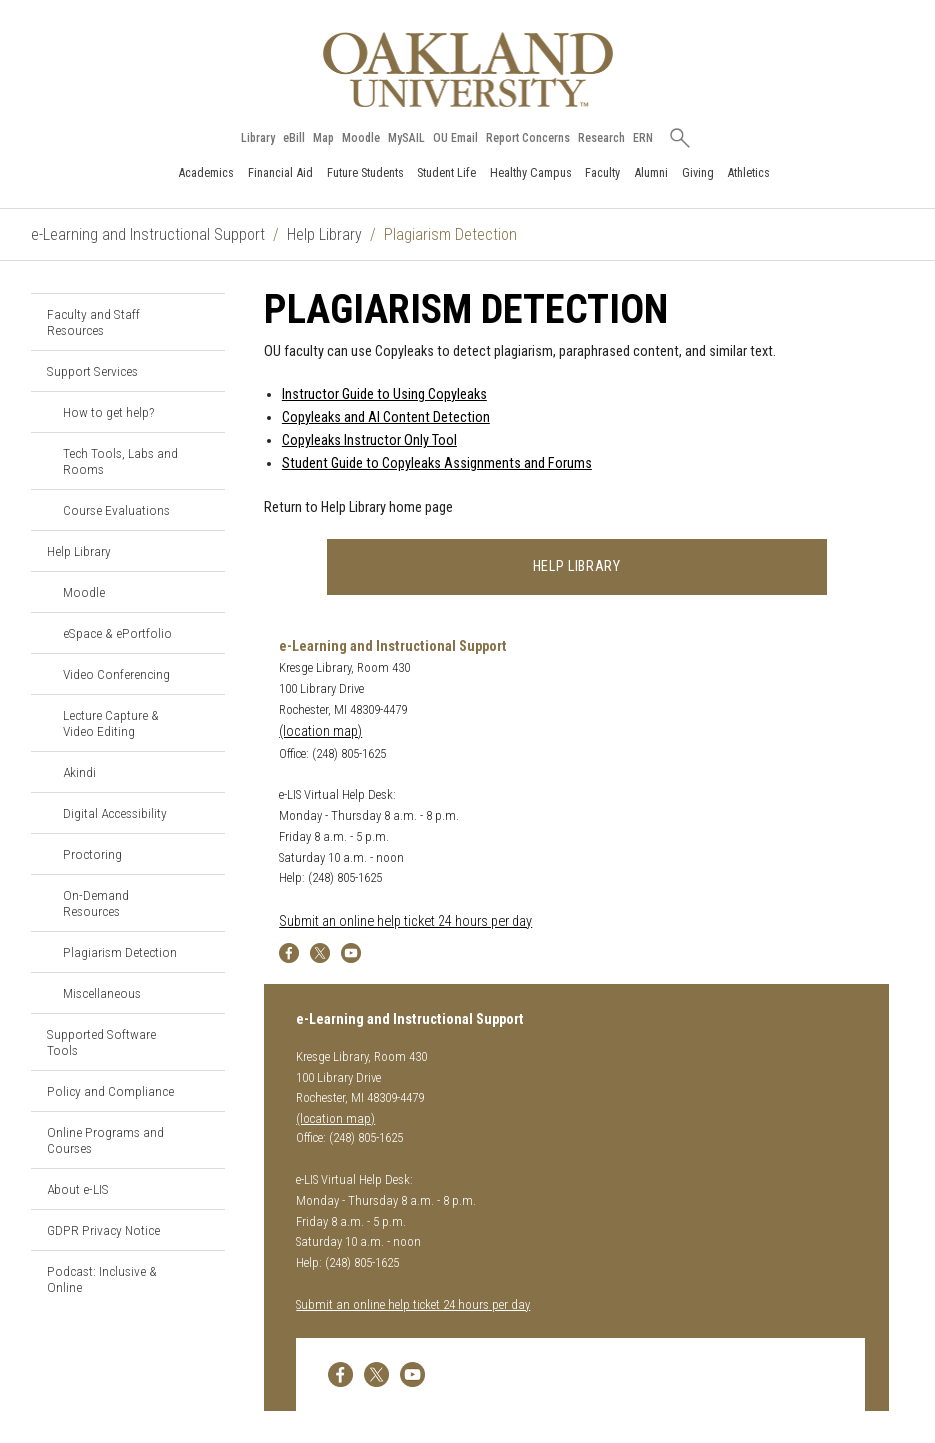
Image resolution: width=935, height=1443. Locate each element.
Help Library (324, 234)
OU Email (455, 138)
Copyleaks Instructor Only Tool (369, 440)
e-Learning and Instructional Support (148, 234)
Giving (698, 172)
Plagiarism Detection (120, 952)
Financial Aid (280, 172)
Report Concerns (528, 138)
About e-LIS (78, 1189)
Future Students (365, 172)
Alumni (651, 172)
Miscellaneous (102, 993)
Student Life (446, 172)
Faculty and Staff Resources (93, 322)
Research (601, 138)
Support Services (92, 371)
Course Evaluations (116, 510)
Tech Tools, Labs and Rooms (120, 461)
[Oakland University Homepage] (468, 69)
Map (323, 138)
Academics (206, 172)
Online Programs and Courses (105, 1140)
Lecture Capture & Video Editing (111, 723)
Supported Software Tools (101, 1042)
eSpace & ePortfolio (117, 633)
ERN (643, 138)
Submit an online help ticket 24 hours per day (405, 921)
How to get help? (108, 412)
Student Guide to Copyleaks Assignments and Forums (437, 463)
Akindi (79, 772)
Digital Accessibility (115, 813)
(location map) (320, 731)
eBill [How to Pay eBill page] (294, 138)
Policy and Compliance (110, 1091)
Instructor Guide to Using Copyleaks (384, 394)
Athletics (748, 172)
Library (258, 138)
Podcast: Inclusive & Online (102, 1279)
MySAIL (406, 138)
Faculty (602, 172)
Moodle (361, 138)
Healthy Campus (531, 172)
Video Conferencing (116, 674)
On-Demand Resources (96, 903)
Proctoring (92, 854)
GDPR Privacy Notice (103, 1230)
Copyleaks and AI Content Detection (386, 417)
